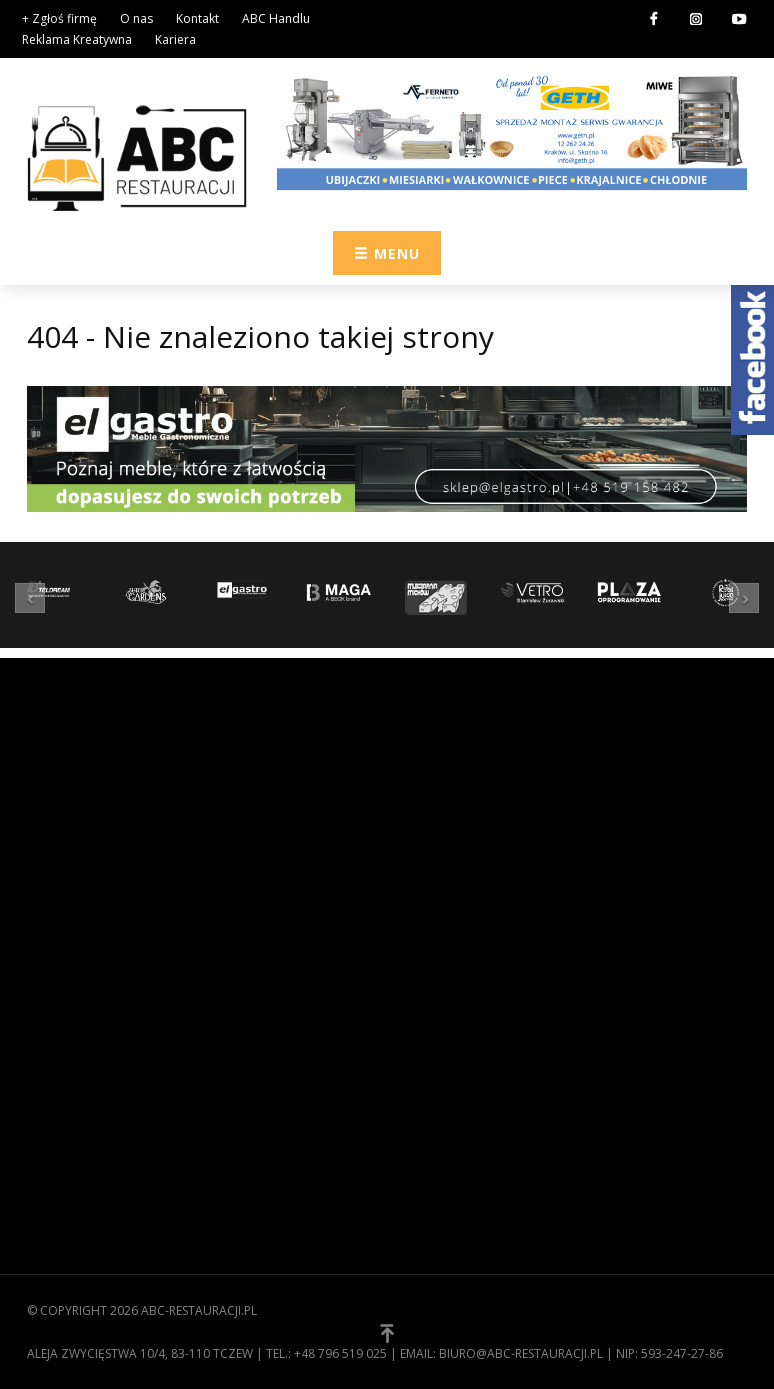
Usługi (425, 923)
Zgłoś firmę (67, 1143)
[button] (35, 597)
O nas (136, 18)
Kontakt (197, 18)
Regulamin (62, 1081)
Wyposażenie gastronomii (490, 799)
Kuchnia (429, 830)
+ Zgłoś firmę (59, 18)
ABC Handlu (276, 18)
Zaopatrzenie (447, 768)
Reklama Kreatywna (77, 39)
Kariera (175, 39)
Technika (431, 892)
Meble (421, 861)
